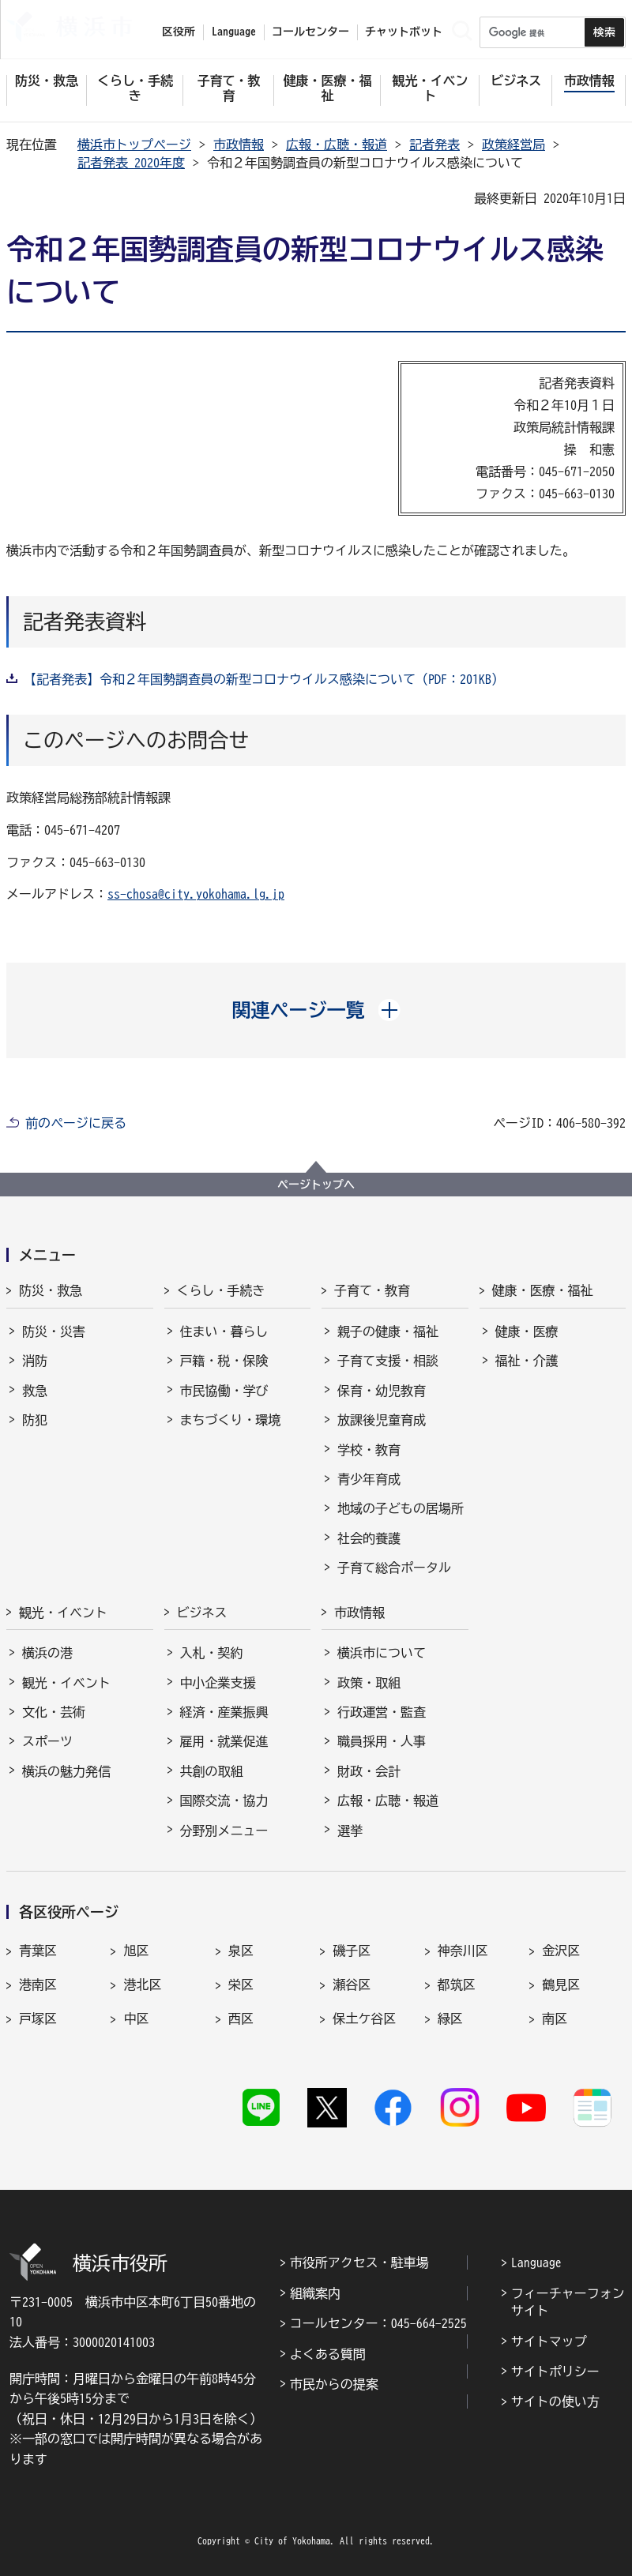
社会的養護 (369, 1538)
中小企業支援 (218, 1683)
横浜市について (381, 1653)
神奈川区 (463, 1950)
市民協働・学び (224, 1390)
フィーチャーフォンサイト (568, 2302)
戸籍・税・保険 (224, 1360)
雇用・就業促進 (224, 1741)
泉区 (241, 1950)
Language (536, 2262)
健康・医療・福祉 (542, 1290)
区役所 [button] (178, 31)
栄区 (241, 1984)
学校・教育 (369, 1450)
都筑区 (457, 1984)
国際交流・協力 (224, 1800)
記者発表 (434, 144)
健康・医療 (527, 1331)
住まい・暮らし (224, 1331)
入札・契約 (211, 1653)
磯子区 (352, 1950)
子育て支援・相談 (387, 1360)
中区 (136, 2018)
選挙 (350, 1830)
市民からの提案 (334, 2384)
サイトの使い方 (555, 2401)
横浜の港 (47, 1653)
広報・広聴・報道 (336, 144)
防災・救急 (50, 1290)
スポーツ (47, 1741)
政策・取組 (369, 1683)
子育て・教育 (372, 1290)
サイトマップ (549, 2341)
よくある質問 (328, 2354)
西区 (241, 2018)
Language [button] (234, 31)
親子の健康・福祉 (387, 1331)
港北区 (142, 1984)
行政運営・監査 (381, 1712)
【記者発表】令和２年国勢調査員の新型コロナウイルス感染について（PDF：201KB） (264, 679)
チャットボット (403, 31)
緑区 (450, 2018)
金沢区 (561, 1950)
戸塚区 (38, 2018)
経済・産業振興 (224, 1712)
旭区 (136, 1950)
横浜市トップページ (134, 144)
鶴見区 (561, 1984)
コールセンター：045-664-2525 (378, 2323)
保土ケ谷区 (364, 2018)
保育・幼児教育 (381, 1390)
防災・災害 (53, 1331)
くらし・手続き (221, 1290)
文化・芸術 (53, 1712)
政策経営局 (513, 144)
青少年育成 (369, 1479)
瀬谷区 (352, 1984)
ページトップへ (316, 1184)
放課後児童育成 (381, 1420)
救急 (34, 1390)
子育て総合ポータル (394, 1567)
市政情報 (238, 144)
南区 (554, 2018)
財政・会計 (369, 1771)
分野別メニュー (224, 1830)
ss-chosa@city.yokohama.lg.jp (195, 894)
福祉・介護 (527, 1360)
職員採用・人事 (381, 1741)
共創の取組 (211, 1771)
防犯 (34, 1420)
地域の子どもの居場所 (400, 1508)
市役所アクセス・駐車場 (359, 2262)
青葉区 (38, 1950)
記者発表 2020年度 (131, 162)
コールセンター (310, 31)
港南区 (38, 1984)
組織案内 (315, 2293)
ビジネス (202, 1612)
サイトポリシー (555, 2371)
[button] (316, 1010)
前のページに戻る (75, 1123)
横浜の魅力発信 (66, 1771)
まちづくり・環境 (230, 1420)
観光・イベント (63, 1612)
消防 (34, 1360)
